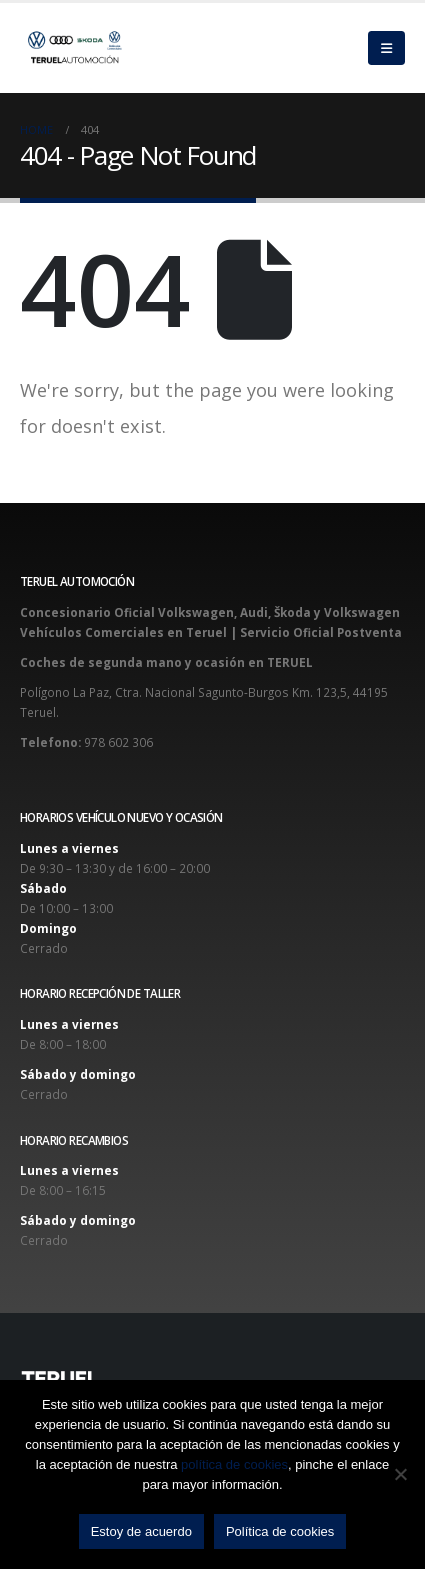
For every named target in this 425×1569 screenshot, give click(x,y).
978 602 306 (118, 742)
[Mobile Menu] (386, 48)
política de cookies (234, 1464)
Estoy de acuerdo (141, 1531)
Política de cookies (280, 1531)
